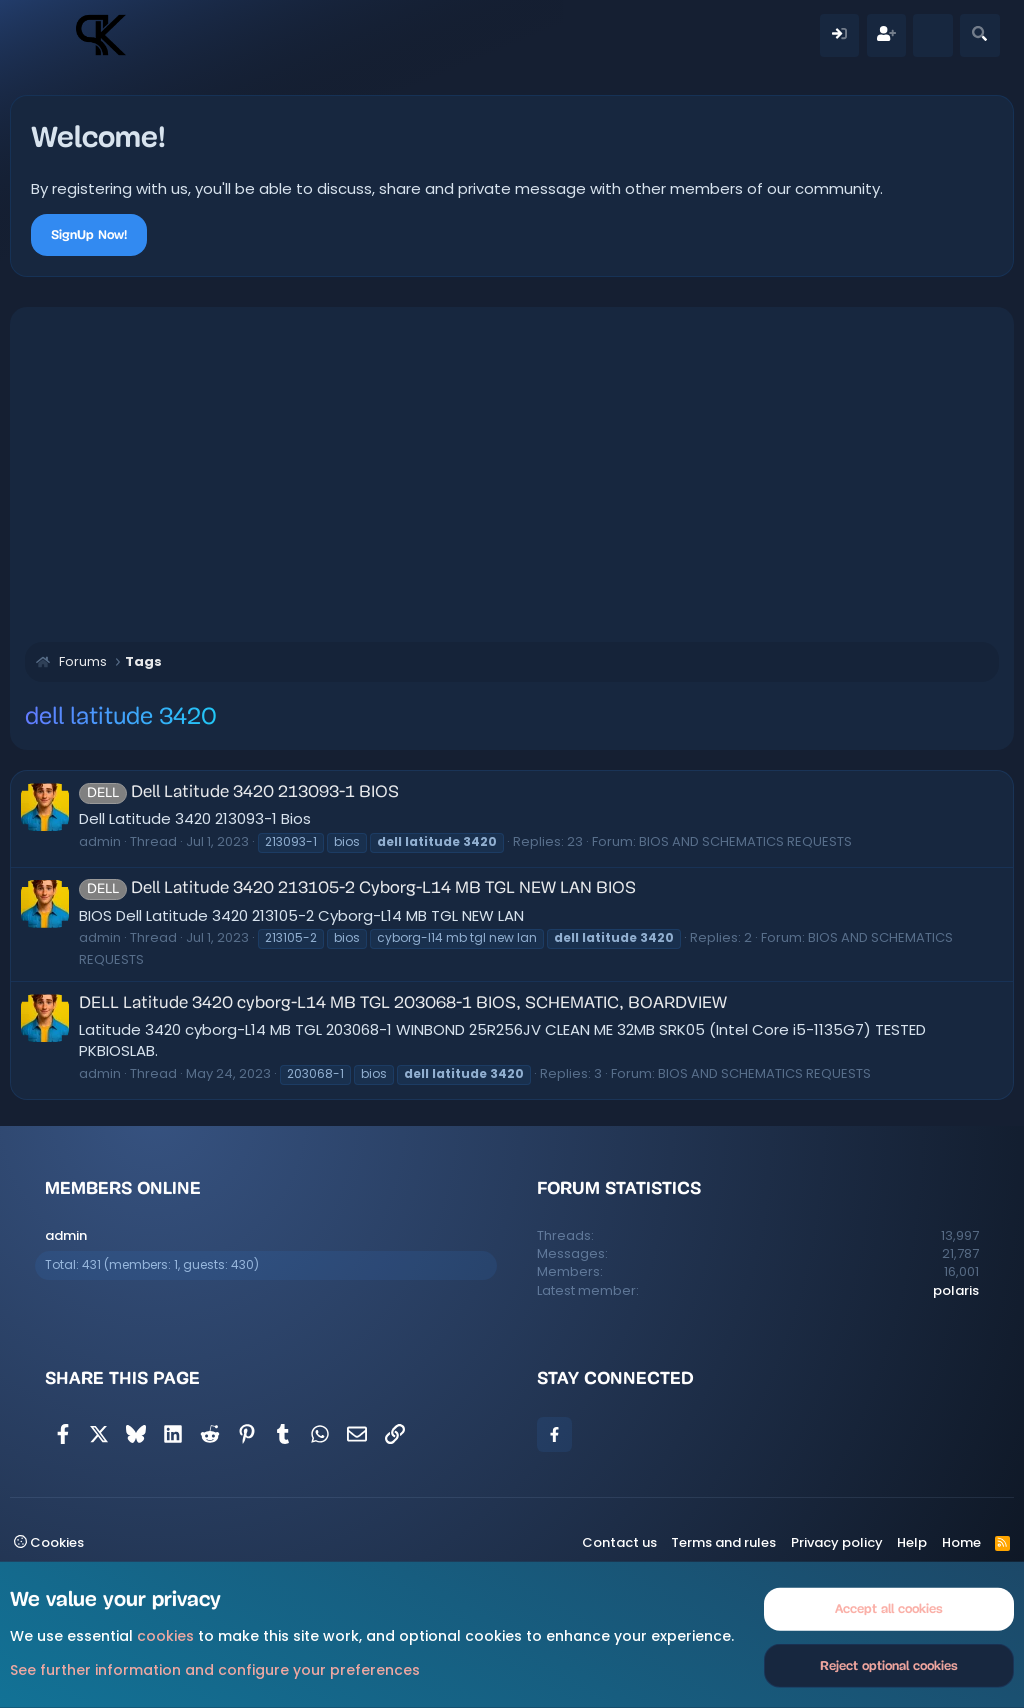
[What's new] (932, 35)
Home (961, 1542)
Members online (123, 1188)
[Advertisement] (512, 472)
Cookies (49, 1542)
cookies (165, 1636)
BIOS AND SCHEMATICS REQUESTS (745, 841)
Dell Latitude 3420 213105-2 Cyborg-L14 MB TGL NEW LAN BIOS (357, 888)
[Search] (979, 35)
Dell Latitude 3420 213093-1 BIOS (239, 792)
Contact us (619, 1542)
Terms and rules (723, 1542)
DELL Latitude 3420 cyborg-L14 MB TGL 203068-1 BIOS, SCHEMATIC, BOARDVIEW (403, 1003)
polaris (956, 1290)
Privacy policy (837, 1542)
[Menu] (47, 35)
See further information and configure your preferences (215, 1669)
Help (912, 1542)
